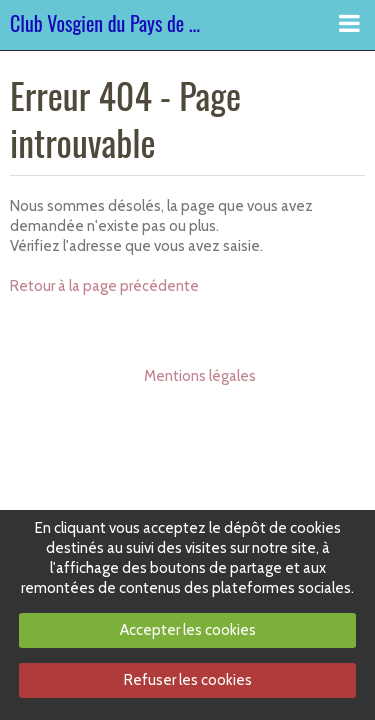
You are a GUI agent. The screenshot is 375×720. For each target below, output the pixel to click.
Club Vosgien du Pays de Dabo (107, 25)
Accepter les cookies (188, 630)
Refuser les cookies (188, 680)
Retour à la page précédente (104, 286)
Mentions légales (200, 376)
